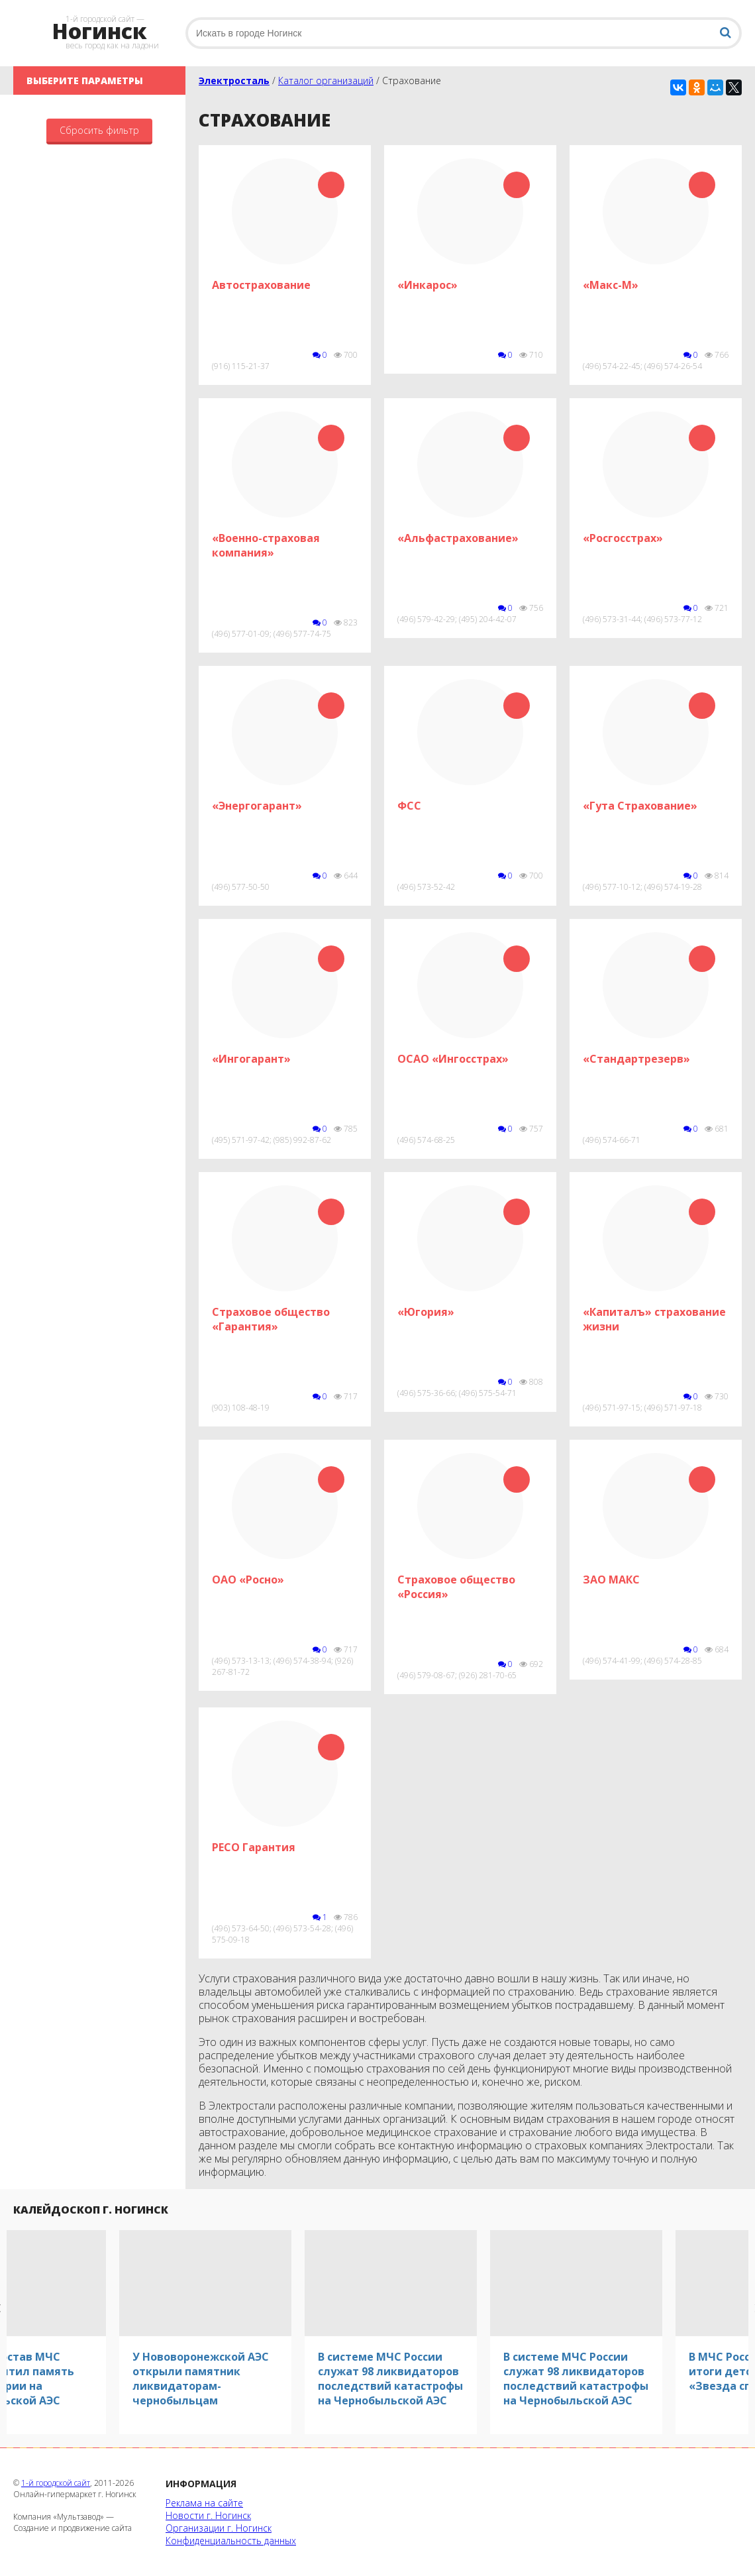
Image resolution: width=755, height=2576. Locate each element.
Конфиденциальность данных (231, 2540)
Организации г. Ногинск (219, 2528)
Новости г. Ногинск (208, 2515)
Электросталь (234, 80)
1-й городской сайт (55, 2483)
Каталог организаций (326, 80)
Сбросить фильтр (99, 130)
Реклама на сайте (204, 2502)
